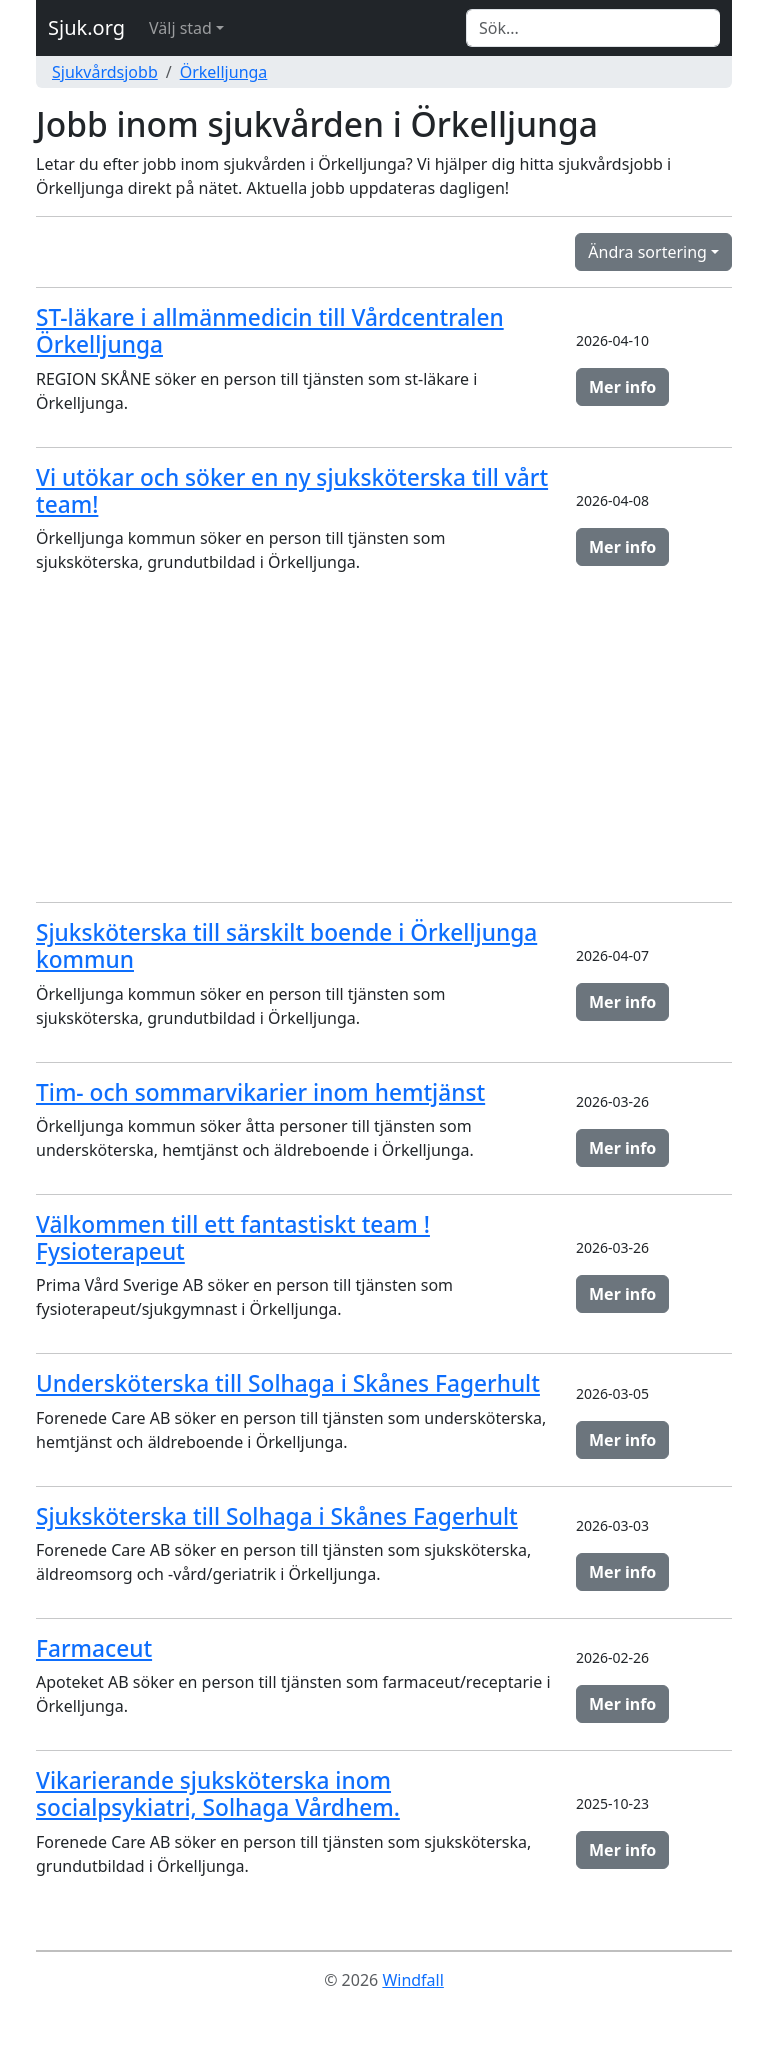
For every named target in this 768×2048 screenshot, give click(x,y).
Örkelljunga (224, 72)
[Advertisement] (384, 746)
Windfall (412, 1980)
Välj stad (180, 28)
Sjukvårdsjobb (105, 72)
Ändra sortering (647, 252)
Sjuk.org (86, 27)
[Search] (593, 28)
